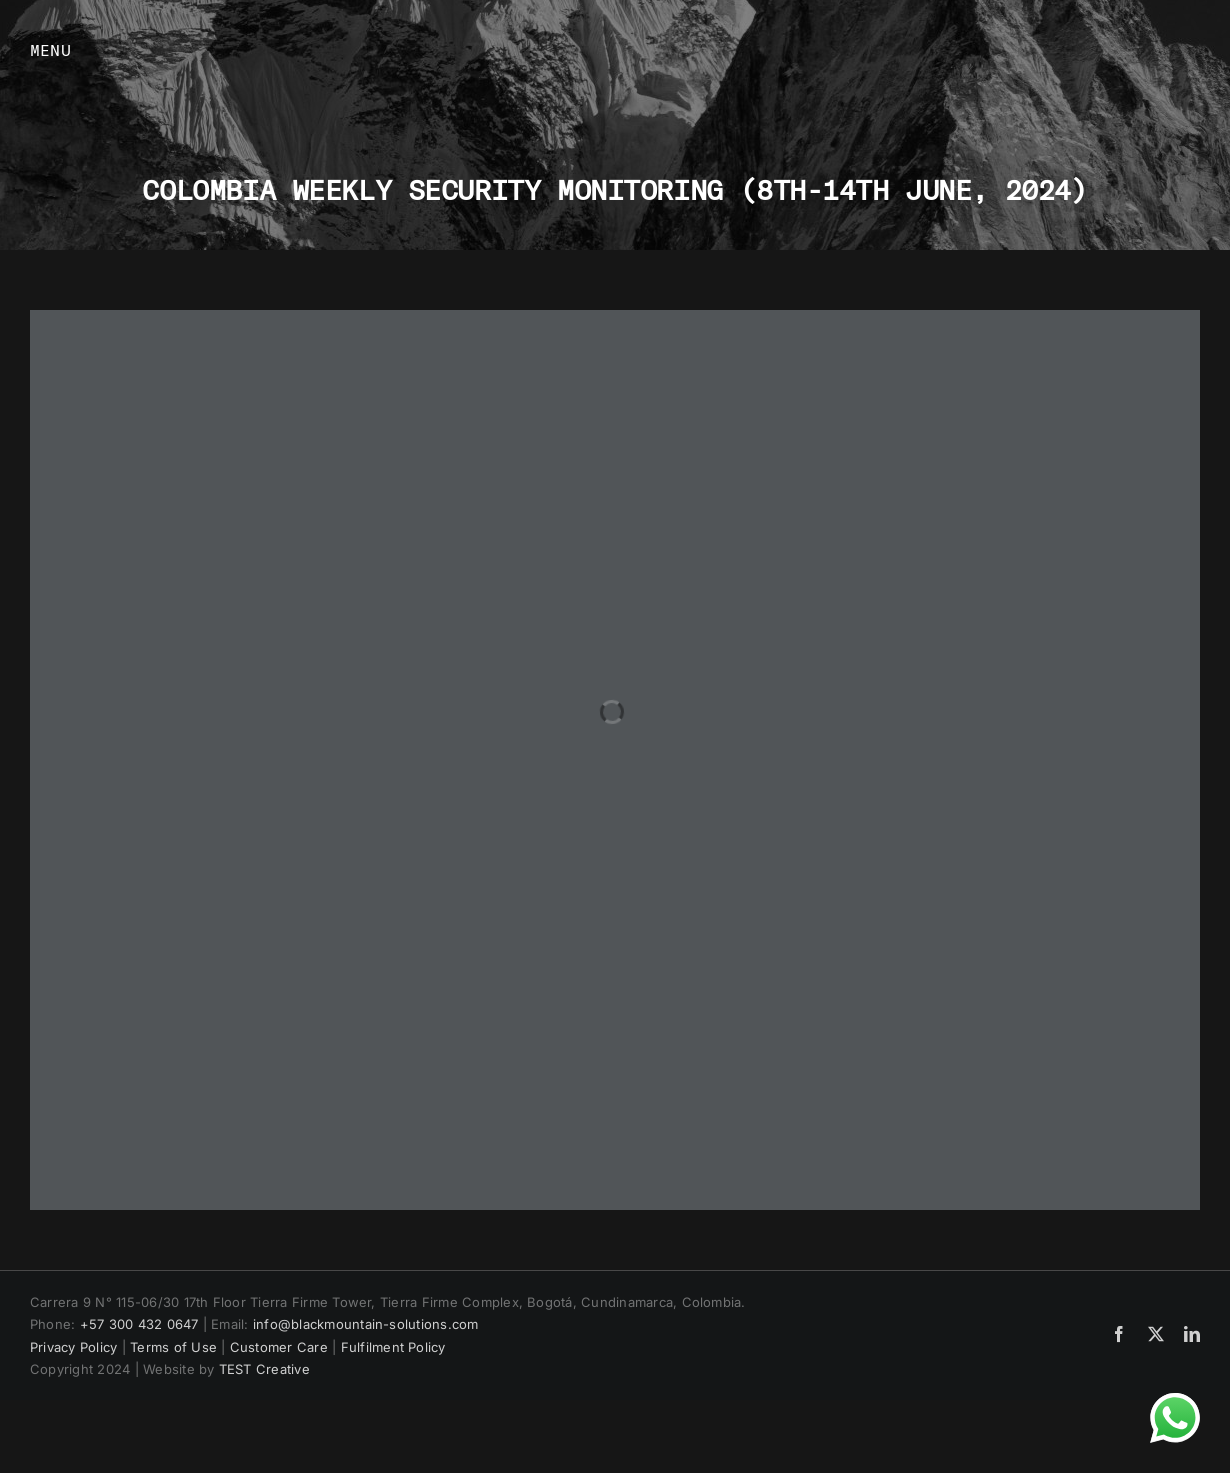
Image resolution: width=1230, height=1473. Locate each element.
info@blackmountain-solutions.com (366, 1324)
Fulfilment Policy (393, 1347)
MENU (50, 49)
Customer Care (279, 1347)
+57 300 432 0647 (139, 1324)
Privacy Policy (73, 1347)
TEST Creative (264, 1369)
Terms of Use (173, 1347)
